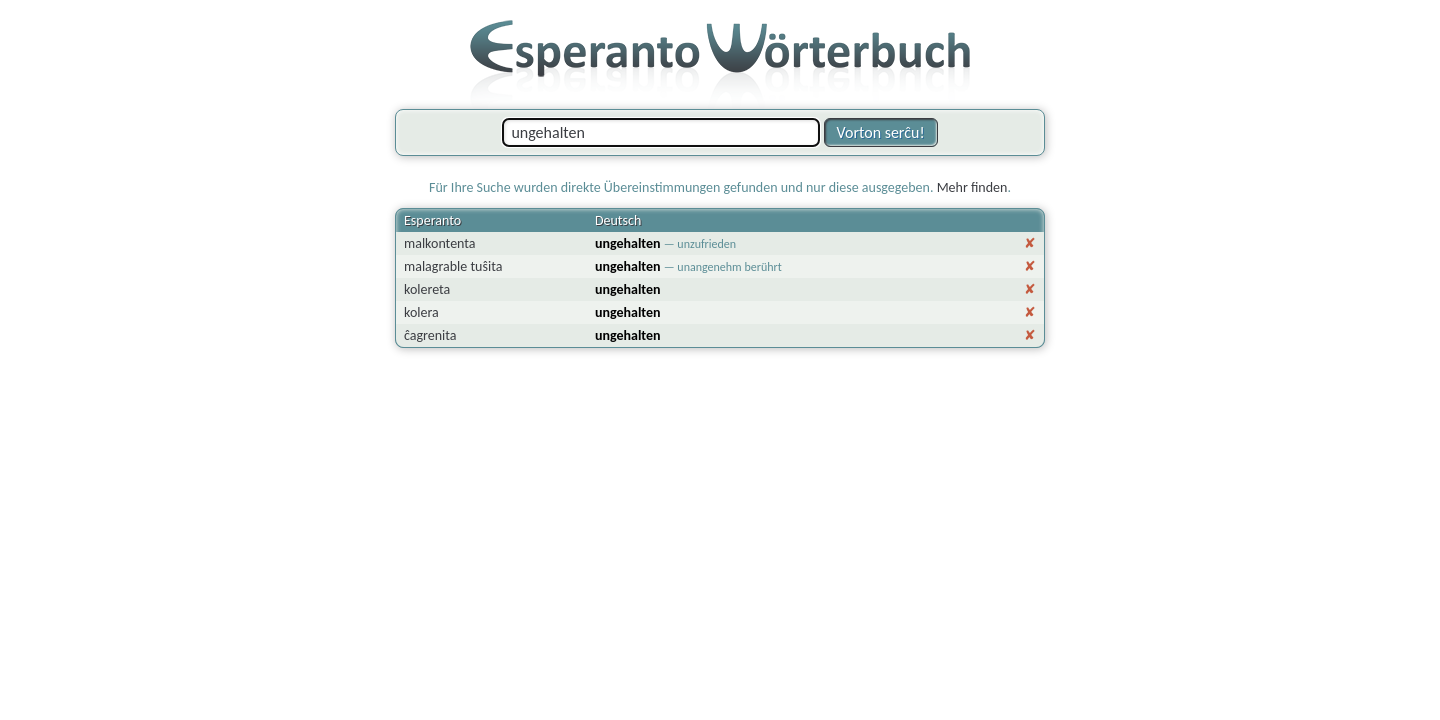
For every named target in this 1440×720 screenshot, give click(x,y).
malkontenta (440, 243)
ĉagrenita (430, 335)
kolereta (427, 289)
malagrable (435, 266)
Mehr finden (972, 187)
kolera (421, 312)
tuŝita (486, 266)
